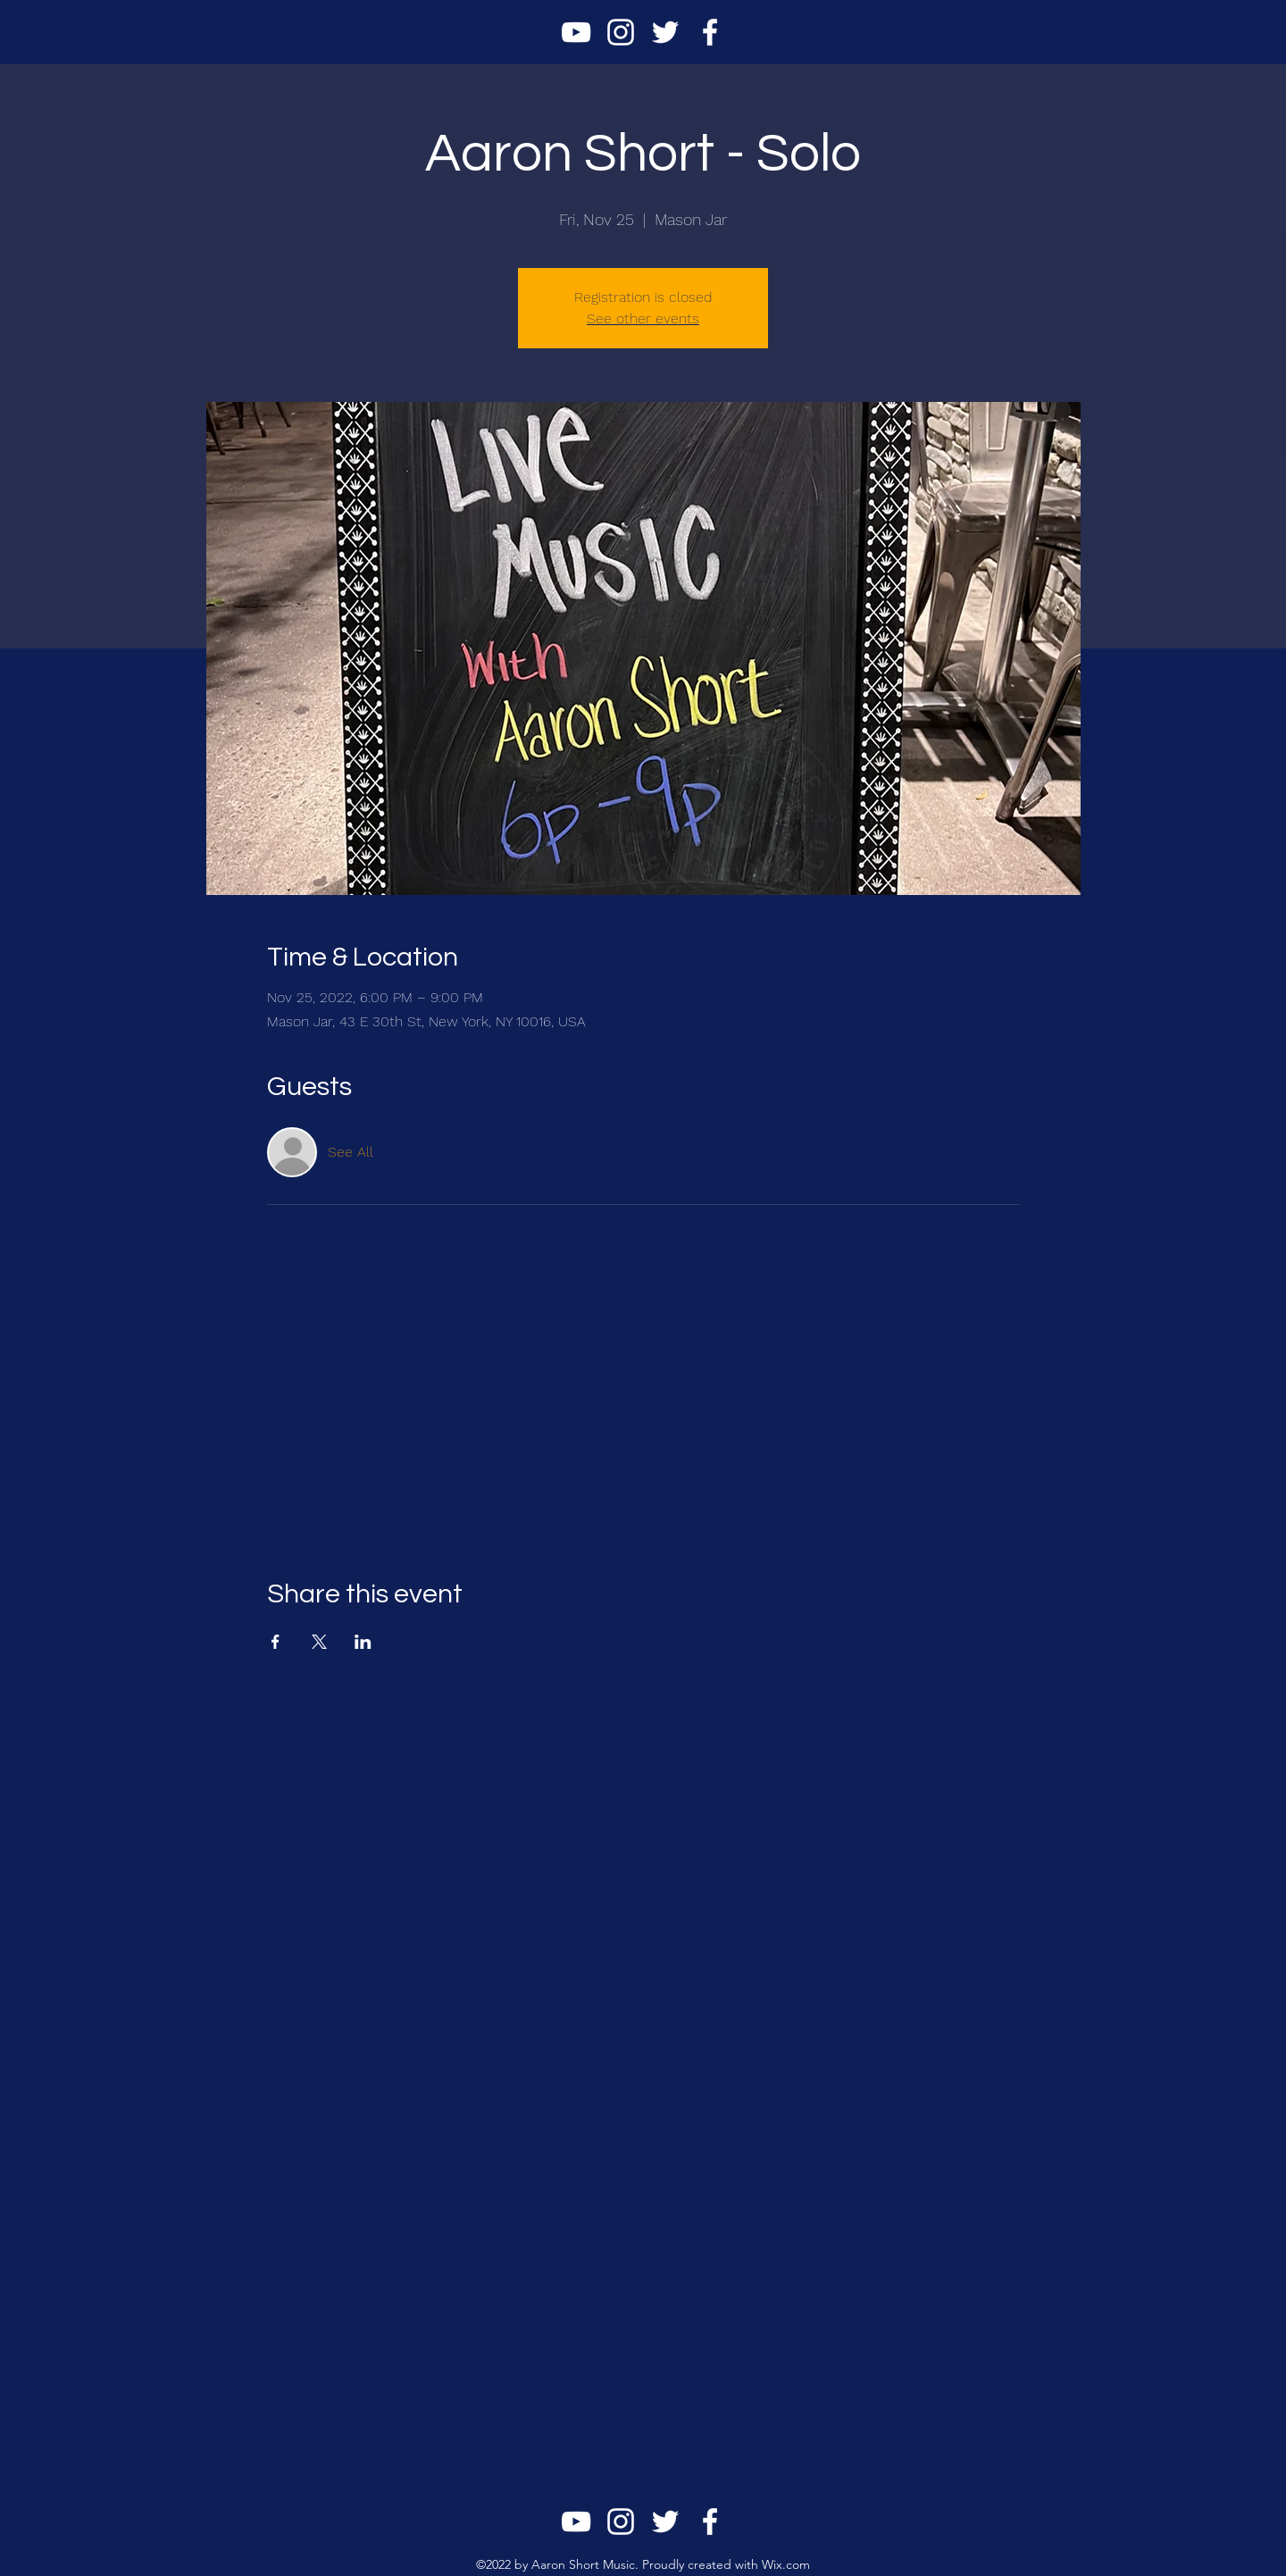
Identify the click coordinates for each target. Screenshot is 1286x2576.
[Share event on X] (319, 1642)
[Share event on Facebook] (275, 1642)
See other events (643, 318)
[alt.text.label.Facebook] (710, 32)
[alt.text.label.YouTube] (576, 32)
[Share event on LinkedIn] (363, 1642)
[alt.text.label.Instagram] (621, 32)
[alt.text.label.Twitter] (665, 32)
